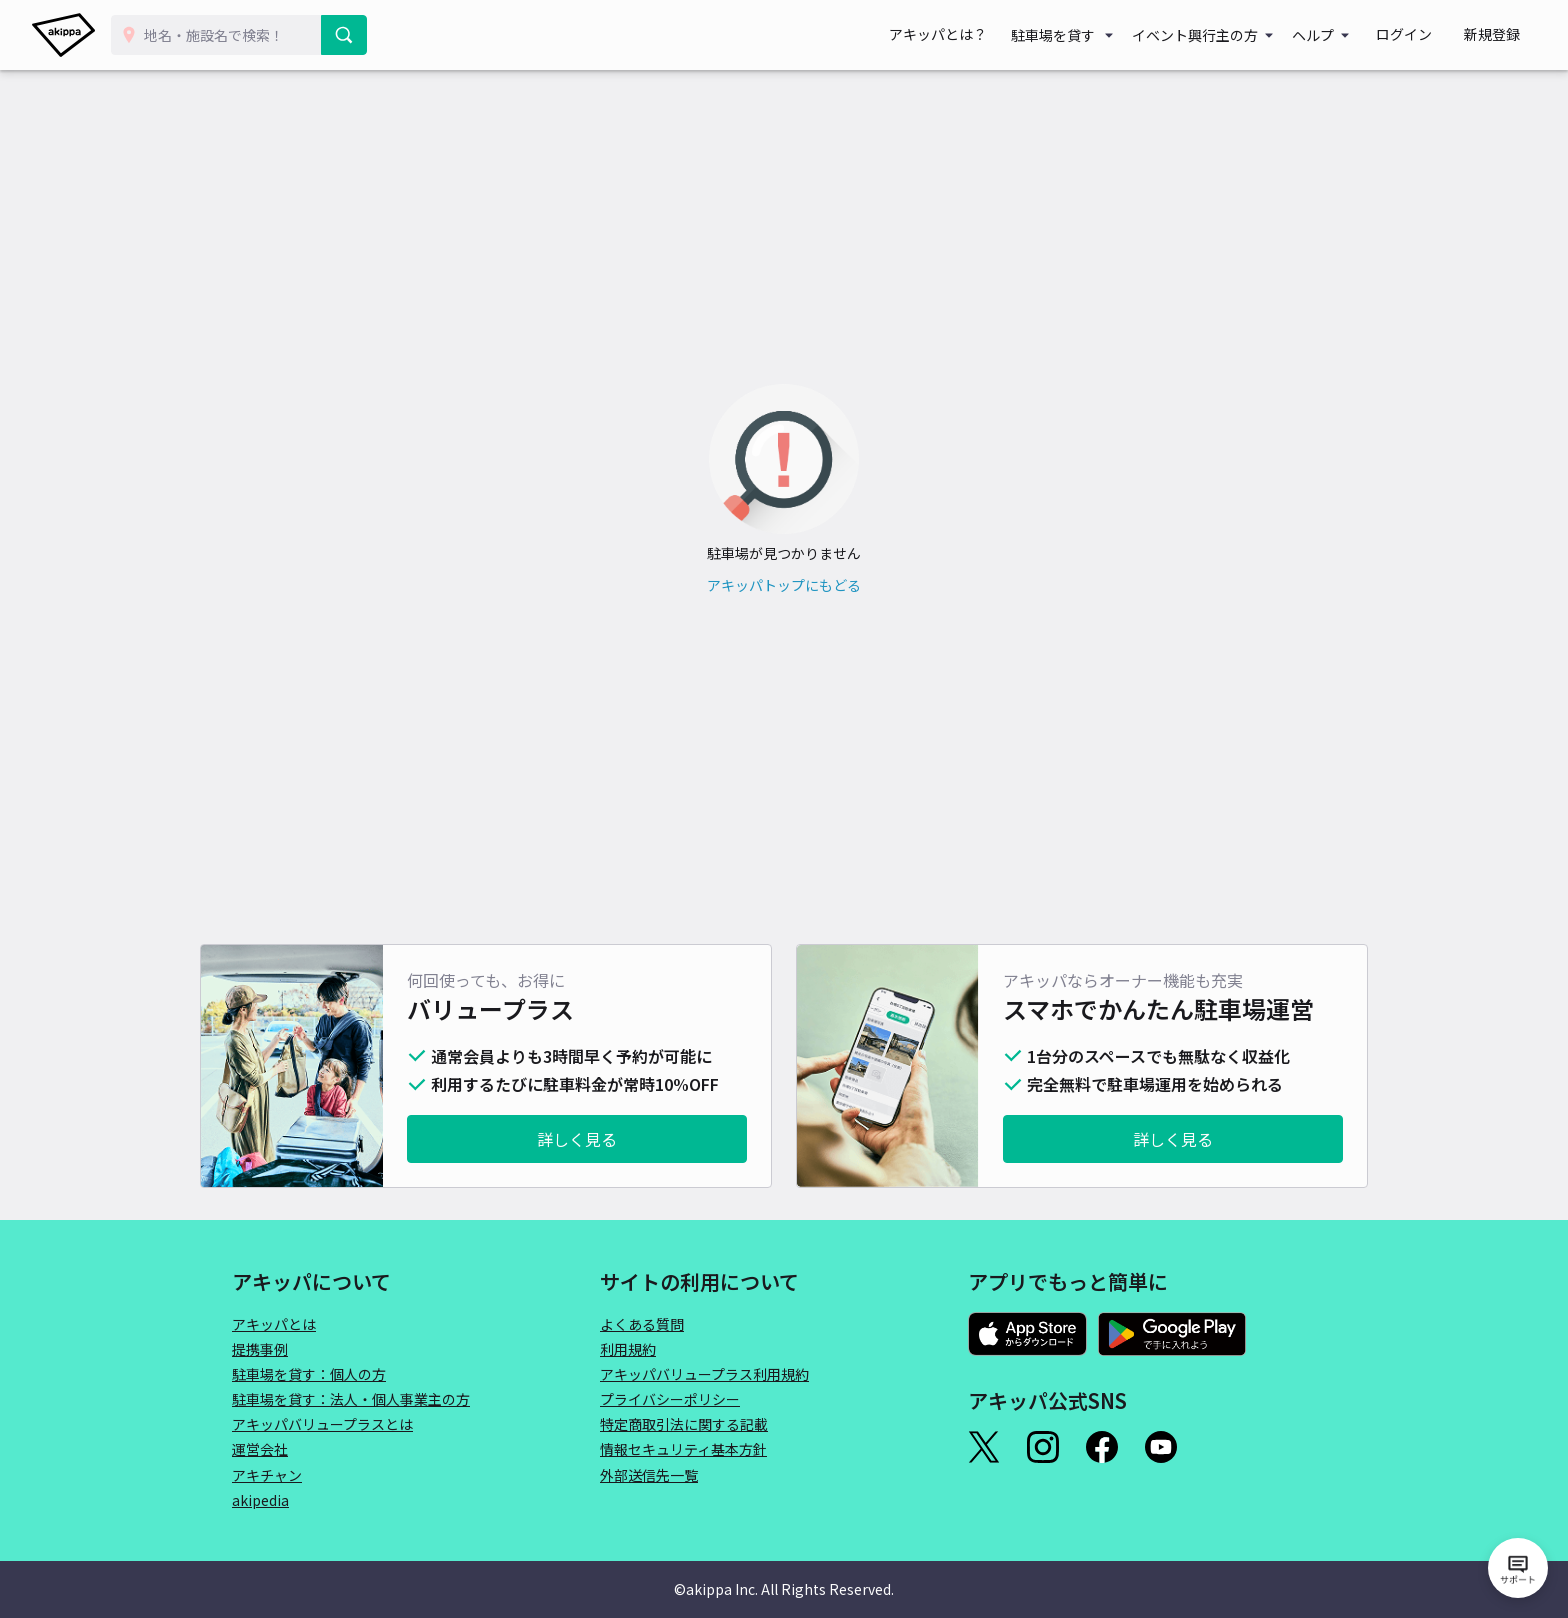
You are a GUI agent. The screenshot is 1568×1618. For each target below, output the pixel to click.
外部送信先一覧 (649, 1475)
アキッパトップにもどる (784, 585)
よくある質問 (642, 1324)
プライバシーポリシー (670, 1399)
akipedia (260, 1500)
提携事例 (260, 1349)
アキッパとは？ (978, 35)
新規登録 (1500, 35)
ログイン (1428, 35)
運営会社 (260, 1449)
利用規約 (628, 1349)
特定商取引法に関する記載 (684, 1424)
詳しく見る (577, 1139)
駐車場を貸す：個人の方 (309, 1374)
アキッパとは (274, 1324)
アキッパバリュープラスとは (322, 1424)
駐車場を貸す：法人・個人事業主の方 (351, 1399)
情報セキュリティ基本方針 (683, 1449)
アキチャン (267, 1475)
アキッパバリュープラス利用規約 (704, 1374)
